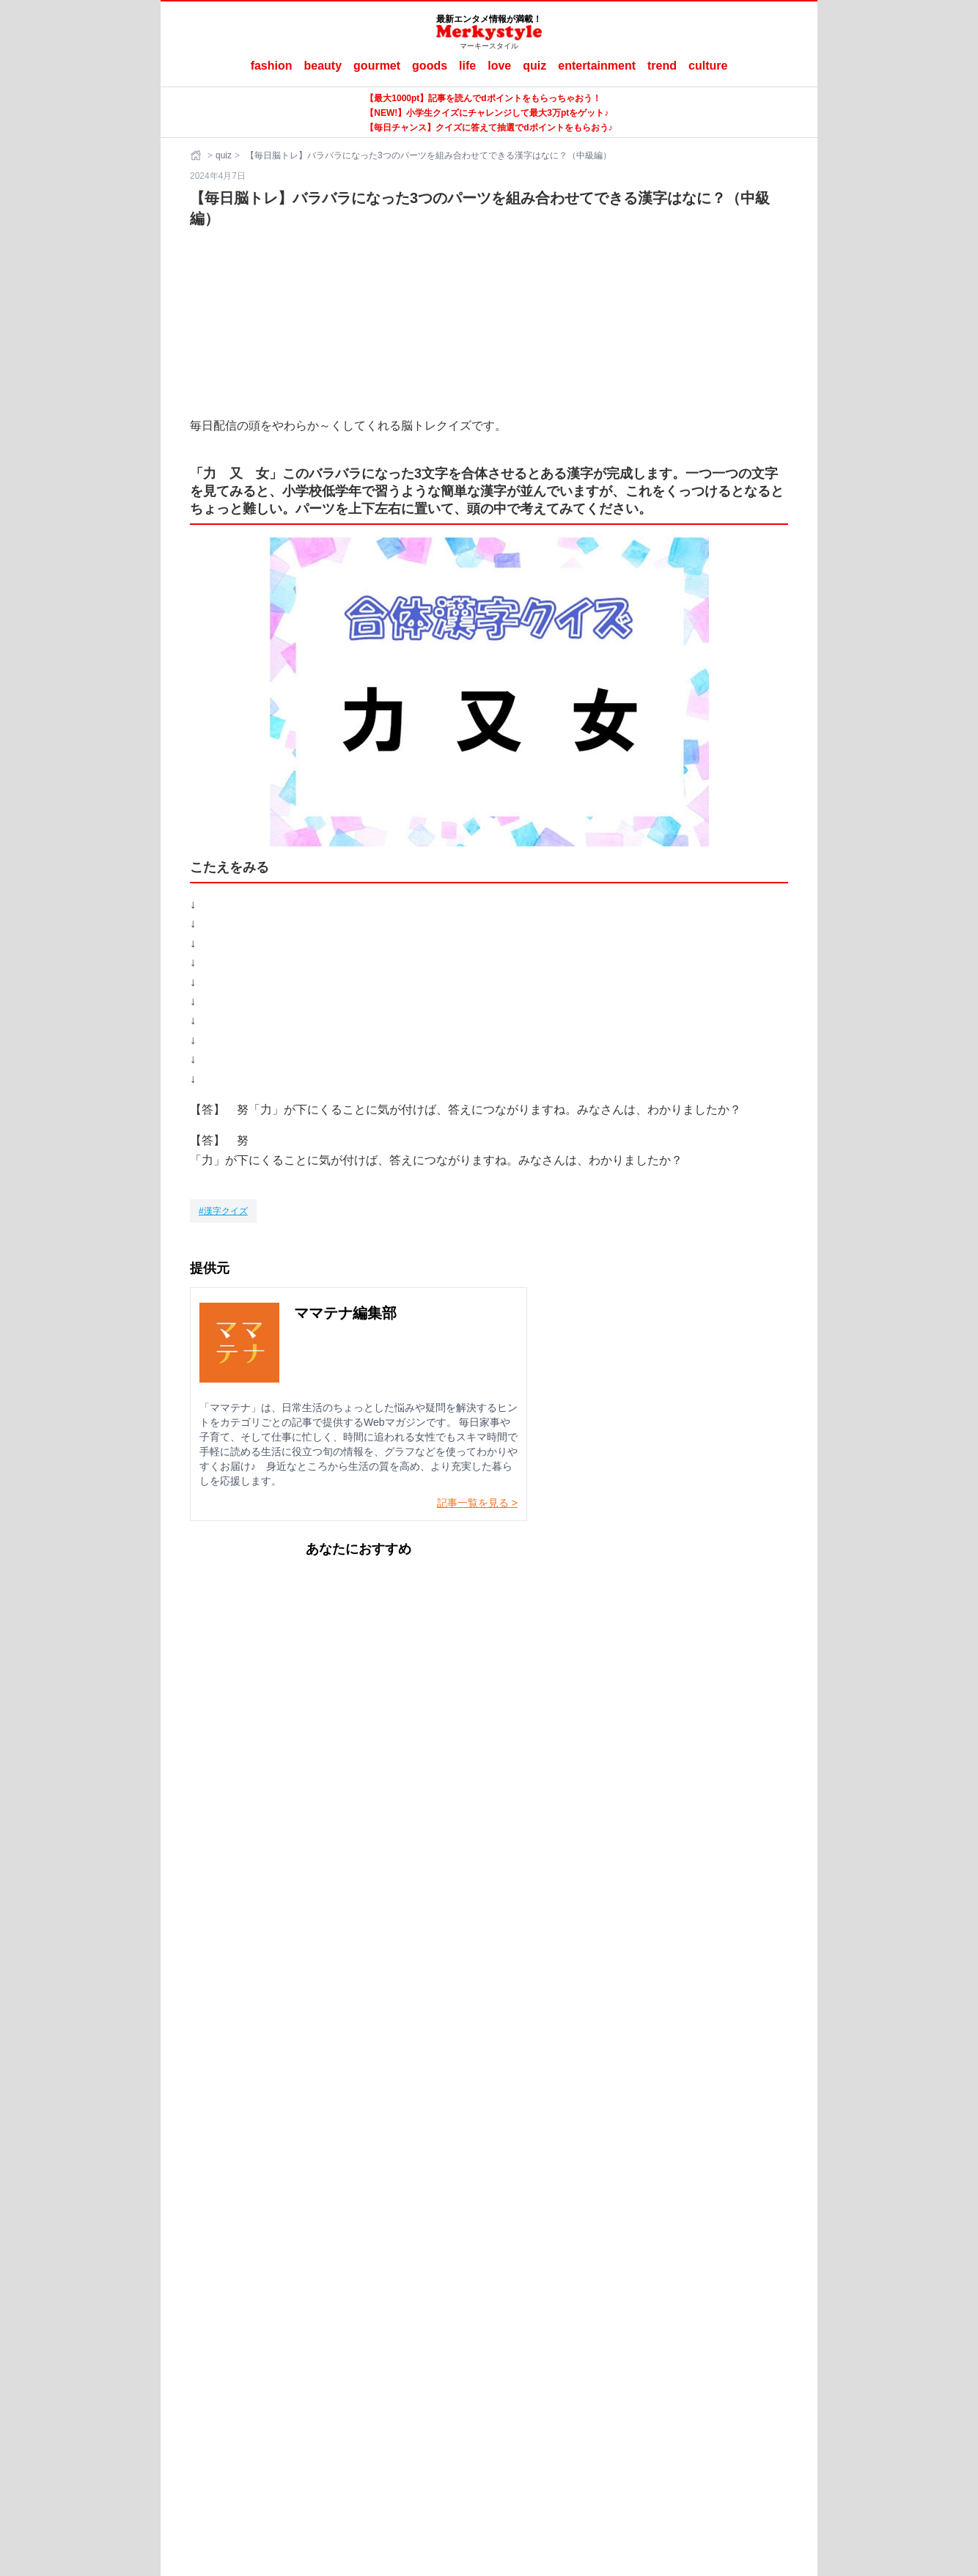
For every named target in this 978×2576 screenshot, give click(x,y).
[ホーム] (197, 155)
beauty (323, 65)
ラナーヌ (549, 2357)
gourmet (376, 65)
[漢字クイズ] (223, 1211)
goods (429, 65)
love (499, 65)
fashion (272, 65)
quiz (534, 65)
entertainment (597, 65)
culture (707, 65)
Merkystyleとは (341, 2333)
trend (662, 65)
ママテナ (500, 2357)
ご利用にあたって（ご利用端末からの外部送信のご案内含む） (528, 2333)
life (467, 65)
